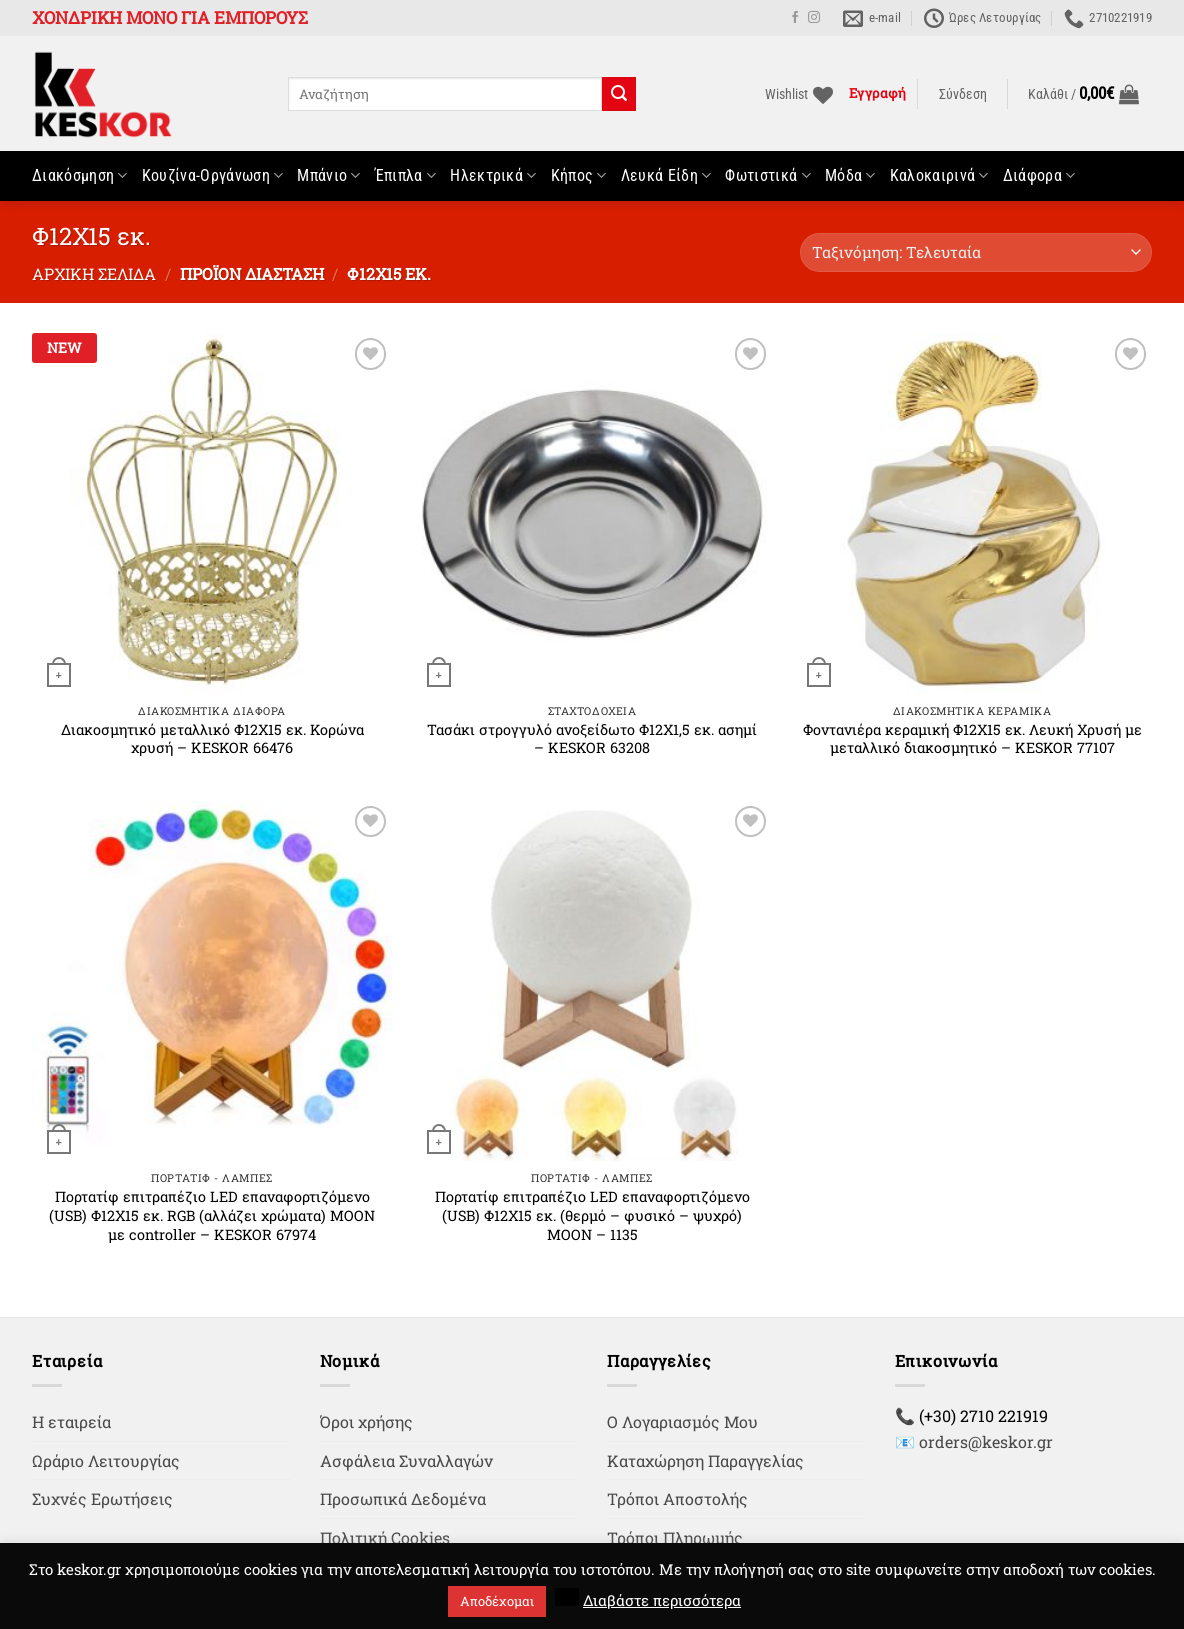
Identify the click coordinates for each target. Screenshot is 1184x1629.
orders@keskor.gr (986, 1441)
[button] (963, 95)
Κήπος (579, 176)
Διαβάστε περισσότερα (662, 1600)
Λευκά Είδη (666, 176)
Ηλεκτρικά (493, 176)
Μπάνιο (328, 176)
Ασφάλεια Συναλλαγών (406, 1460)
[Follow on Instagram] (814, 18)
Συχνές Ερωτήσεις (102, 1498)
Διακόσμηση (80, 176)
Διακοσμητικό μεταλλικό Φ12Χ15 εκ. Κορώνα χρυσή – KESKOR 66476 (212, 739)
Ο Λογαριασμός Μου (682, 1421)
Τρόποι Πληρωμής (675, 1537)
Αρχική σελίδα (94, 273)
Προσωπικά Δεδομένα (403, 1498)
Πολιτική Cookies (385, 1537)
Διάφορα (1039, 176)
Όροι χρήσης (366, 1421)
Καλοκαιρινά (939, 176)
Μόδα (850, 176)
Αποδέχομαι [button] (497, 1601)
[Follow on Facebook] (795, 18)
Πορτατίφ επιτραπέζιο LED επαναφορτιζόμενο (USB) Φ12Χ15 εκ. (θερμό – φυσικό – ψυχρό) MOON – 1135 (592, 1215)
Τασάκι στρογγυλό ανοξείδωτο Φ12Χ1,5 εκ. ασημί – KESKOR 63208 (592, 739)
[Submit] (619, 94)
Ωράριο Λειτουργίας (106, 1460)
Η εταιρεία (71, 1421)
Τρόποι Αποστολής (677, 1498)
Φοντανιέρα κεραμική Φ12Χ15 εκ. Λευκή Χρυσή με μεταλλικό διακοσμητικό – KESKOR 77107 (972, 739)
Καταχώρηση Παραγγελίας (705, 1460)
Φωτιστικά (767, 176)
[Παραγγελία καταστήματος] (976, 252)
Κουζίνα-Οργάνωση (213, 176)
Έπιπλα (405, 176)
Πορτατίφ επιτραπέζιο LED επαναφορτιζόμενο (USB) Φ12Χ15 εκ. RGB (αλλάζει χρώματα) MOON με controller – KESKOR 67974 (212, 1215)
